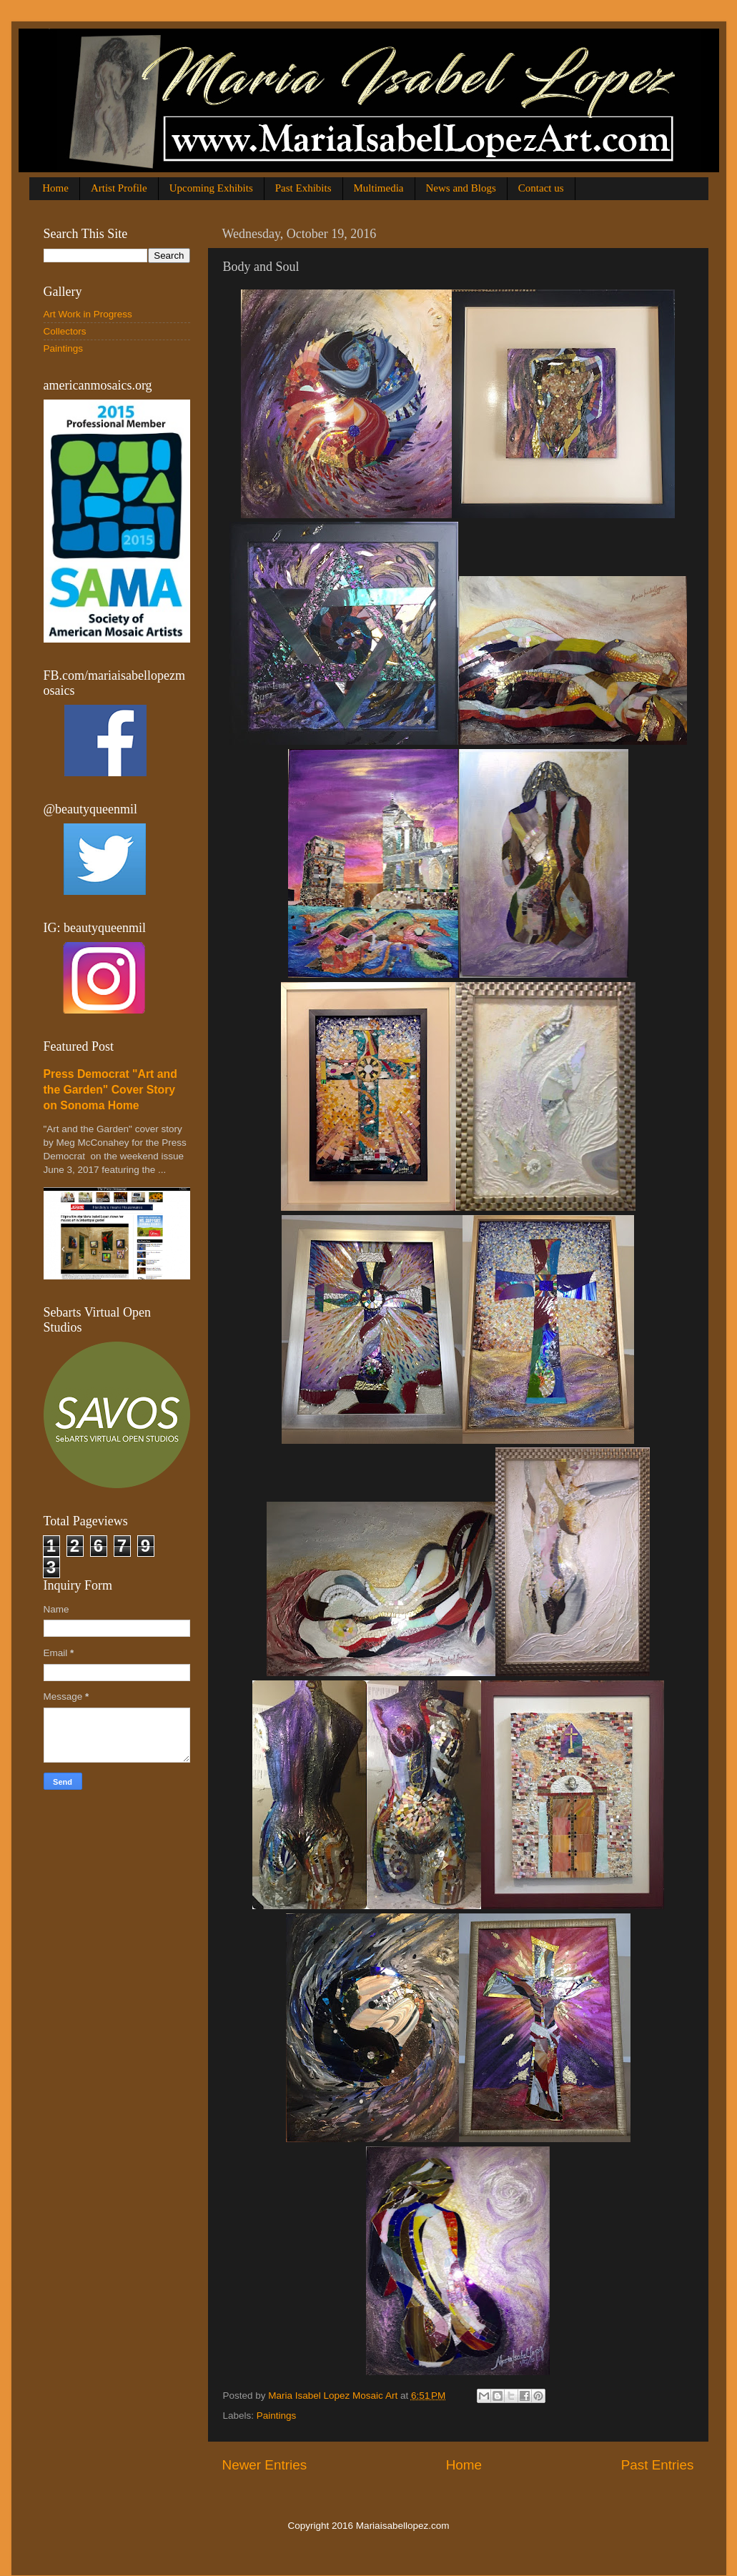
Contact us (541, 188)
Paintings (277, 2415)
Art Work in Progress (88, 314)
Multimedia (379, 188)
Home (55, 188)
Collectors (65, 331)
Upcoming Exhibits (211, 188)
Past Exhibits (303, 188)
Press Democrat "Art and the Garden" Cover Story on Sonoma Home (110, 1089)
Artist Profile (119, 188)
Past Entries (657, 2464)
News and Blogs (461, 188)
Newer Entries (264, 2464)
